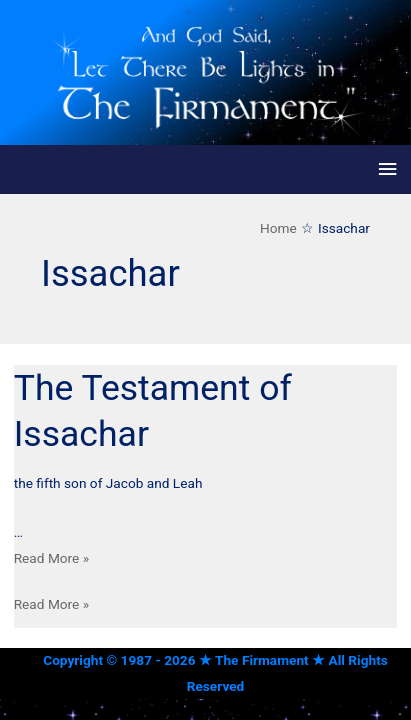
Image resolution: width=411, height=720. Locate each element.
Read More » (52, 558)
